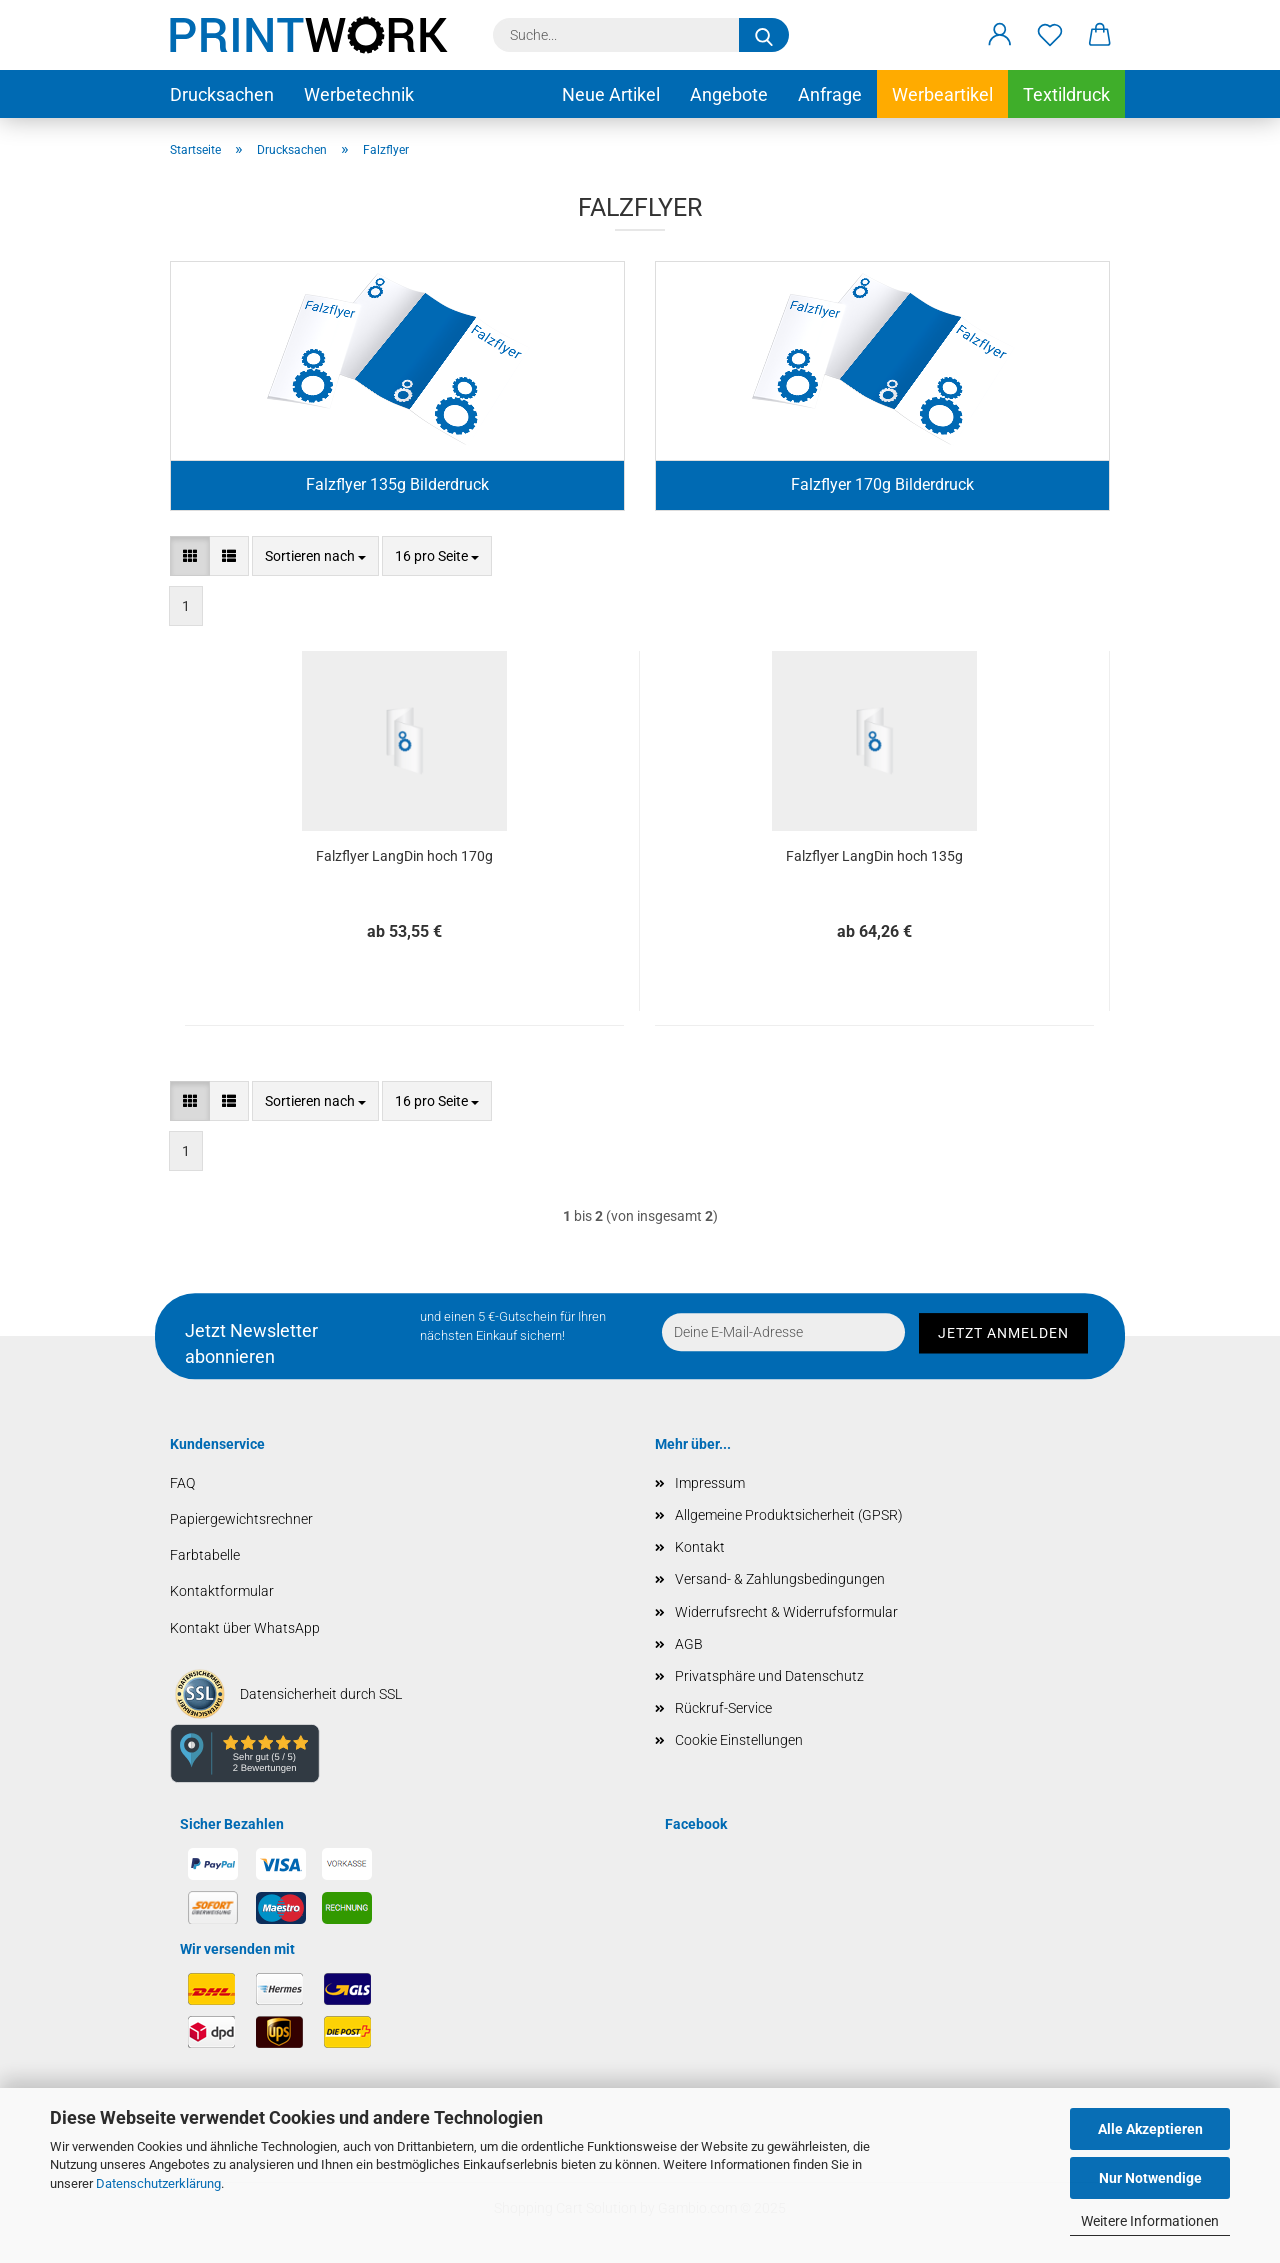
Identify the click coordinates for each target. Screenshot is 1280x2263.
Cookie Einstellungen (739, 1740)
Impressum (710, 1483)
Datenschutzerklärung (158, 2183)
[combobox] (315, 556)
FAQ (182, 1483)
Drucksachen (222, 94)
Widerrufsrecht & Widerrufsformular (786, 1612)
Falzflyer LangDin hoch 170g (404, 856)
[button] (1000, 35)
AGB (689, 1644)
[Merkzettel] (1050, 35)
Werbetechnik (359, 94)
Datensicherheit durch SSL (321, 1694)
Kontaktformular (222, 1591)
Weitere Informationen (1150, 2221)
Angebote (729, 94)
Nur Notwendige (1150, 2178)
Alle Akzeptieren (1150, 2129)
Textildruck (1066, 94)
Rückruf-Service (723, 1708)
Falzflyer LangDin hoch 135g (874, 856)
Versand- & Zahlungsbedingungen (780, 1579)
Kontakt (700, 1547)
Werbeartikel (942, 94)
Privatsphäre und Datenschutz (769, 1676)
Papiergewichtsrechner (241, 1519)
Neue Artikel (611, 94)
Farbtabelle (205, 1555)
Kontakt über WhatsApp (245, 1628)
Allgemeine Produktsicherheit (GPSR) (789, 1515)
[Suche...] (764, 35)
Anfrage (830, 94)
